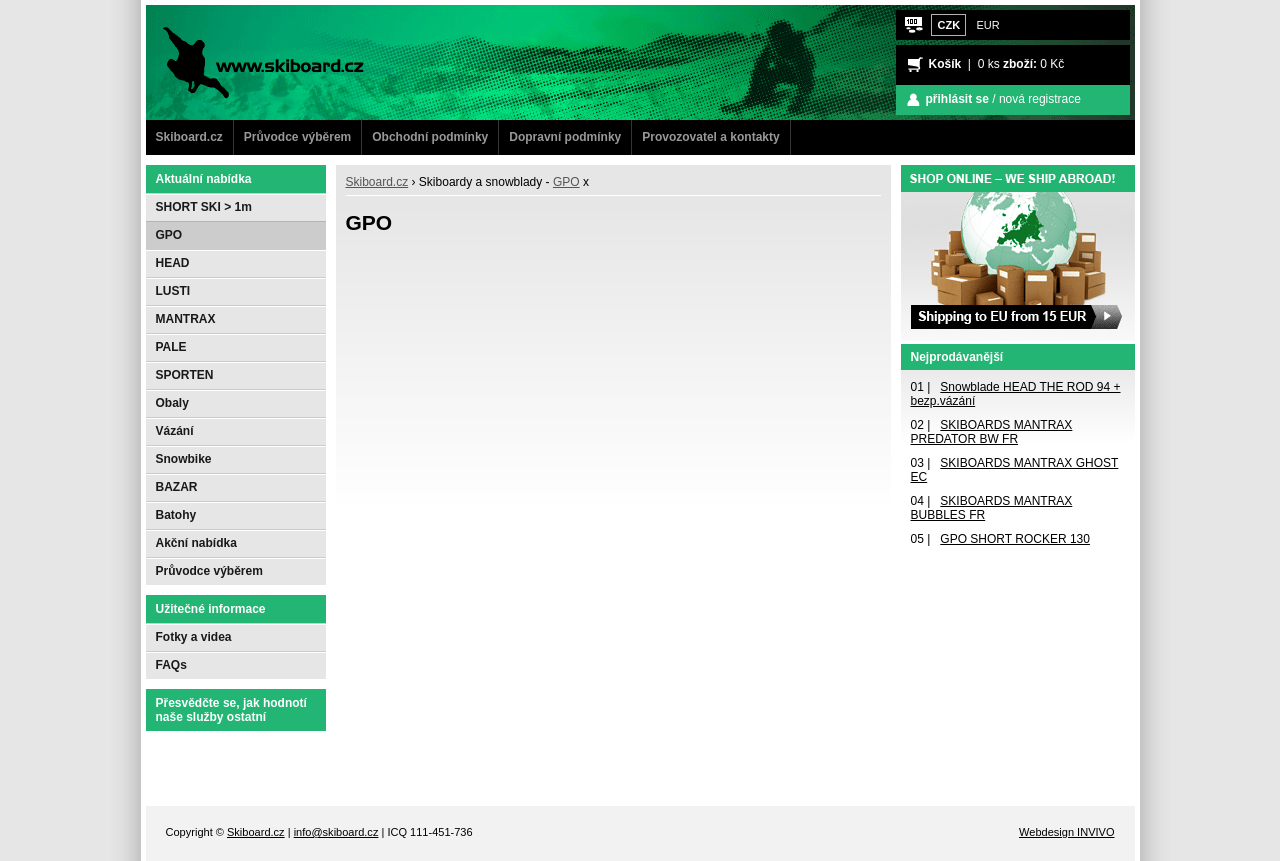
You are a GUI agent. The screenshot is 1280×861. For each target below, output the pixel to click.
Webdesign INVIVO (1066, 832)
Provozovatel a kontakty (710, 137)
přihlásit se (957, 99)
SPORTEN (185, 375)
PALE (171, 347)
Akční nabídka (196, 543)
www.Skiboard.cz (219, 15)
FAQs (171, 665)
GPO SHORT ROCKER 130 (1015, 539)
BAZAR (177, 487)
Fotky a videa (194, 637)
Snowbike (184, 459)
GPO (566, 182)
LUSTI (173, 291)
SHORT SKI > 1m (204, 207)
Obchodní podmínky (430, 137)
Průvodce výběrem (297, 137)
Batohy (176, 515)
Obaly (172, 403)
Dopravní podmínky (565, 137)
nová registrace (1040, 99)
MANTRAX (186, 319)
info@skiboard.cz (336, 832)
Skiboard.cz (189, 137)
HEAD (173, 263)
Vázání (175, 431)
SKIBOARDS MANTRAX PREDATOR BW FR (992, 432)
